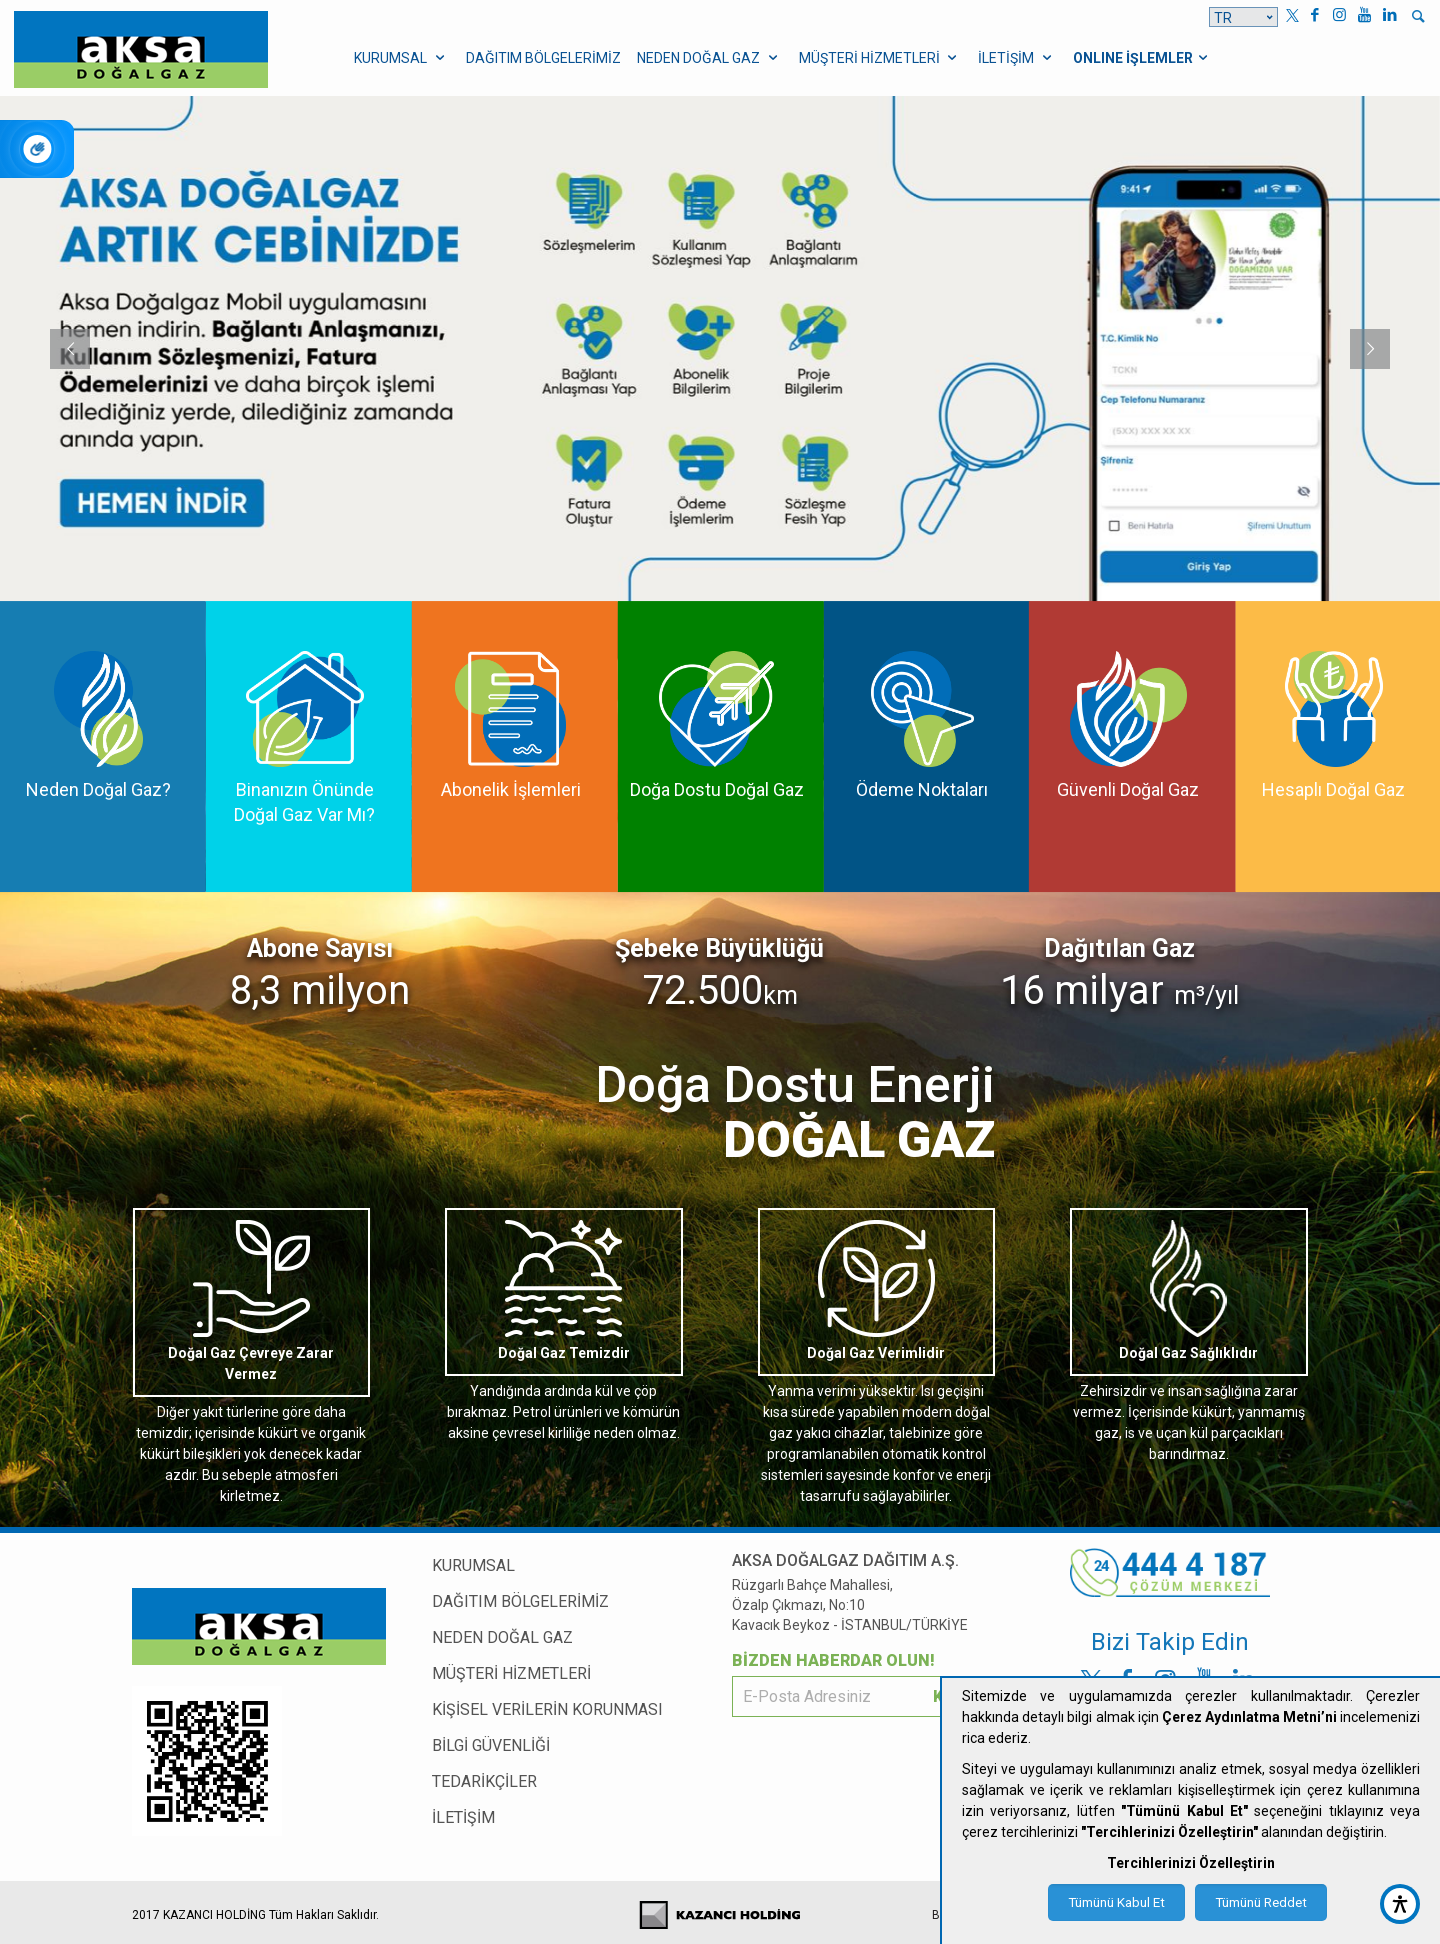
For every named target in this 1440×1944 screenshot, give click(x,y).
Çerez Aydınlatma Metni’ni (1249, 1717)
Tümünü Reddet (1261, 1902)
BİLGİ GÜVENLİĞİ (491, 1745)
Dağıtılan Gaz (1119, 948)
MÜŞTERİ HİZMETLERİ (511, 1673)
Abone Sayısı (320, 948)
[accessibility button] (1400, 1904)
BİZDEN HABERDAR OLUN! (833, 1660)
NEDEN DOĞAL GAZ (502, 1637)
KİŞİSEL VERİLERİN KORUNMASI (547, 1709)
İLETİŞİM (463, 1817)
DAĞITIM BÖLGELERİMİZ (520, 1601)
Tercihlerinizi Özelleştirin (1191, 1863)
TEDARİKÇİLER (484, 1781)
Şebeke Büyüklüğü (719, 948)
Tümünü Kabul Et (1116, 1902)
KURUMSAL (473, 1565)
